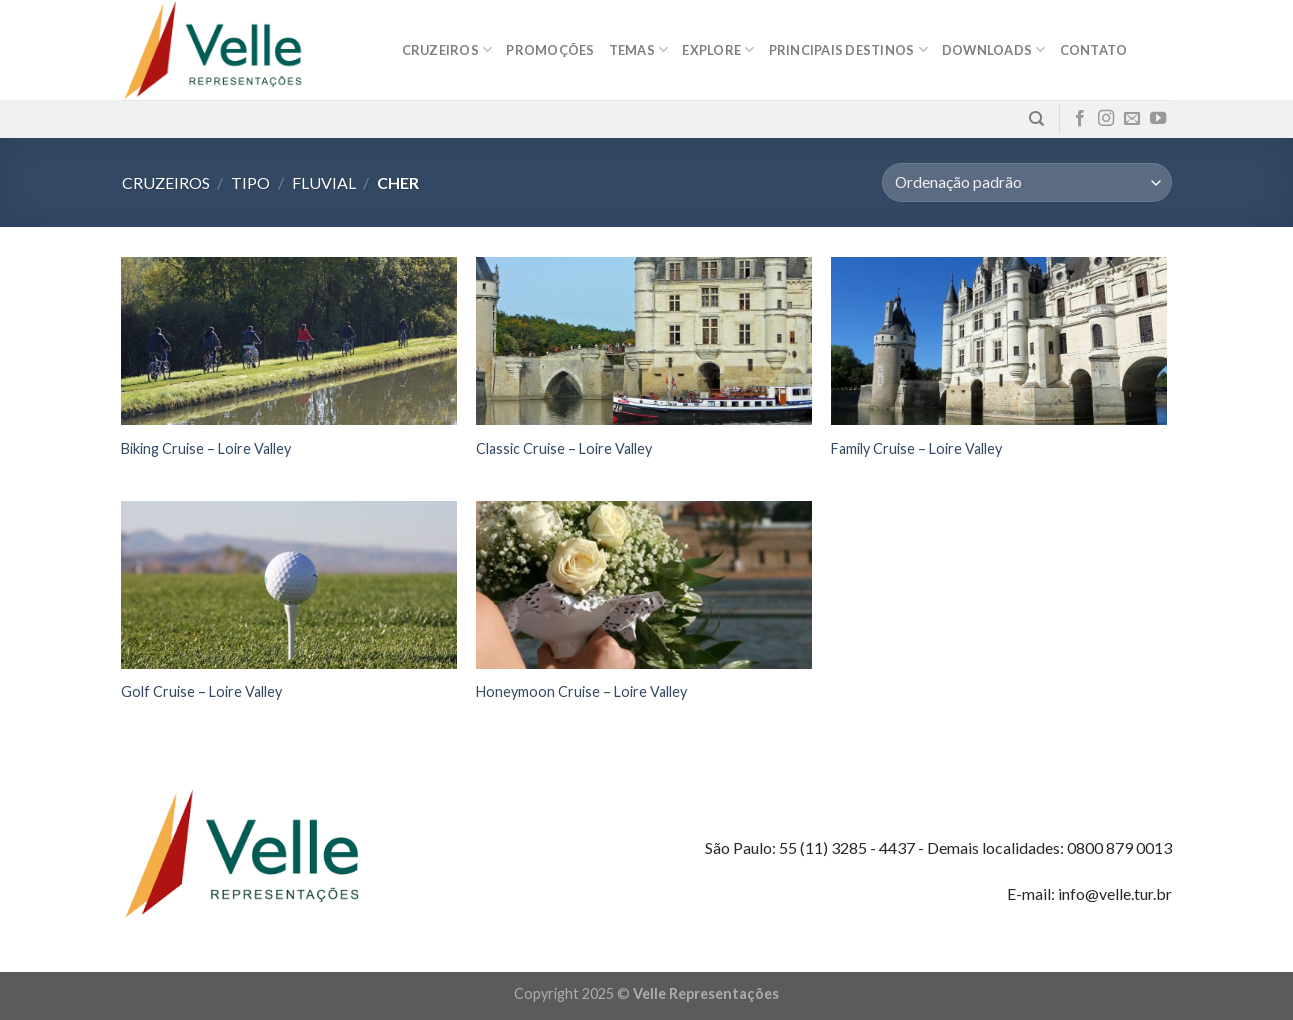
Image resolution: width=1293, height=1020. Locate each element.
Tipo (250, 182)
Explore (718, 49)
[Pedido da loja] (1026, 182)
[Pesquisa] (1036, 119)
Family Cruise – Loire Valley (916, 448)
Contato (1094, 50)
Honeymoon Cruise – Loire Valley (581, 691)
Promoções (550, 50)
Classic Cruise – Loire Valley (564, 448)
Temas (639, 49)
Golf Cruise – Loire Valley (201, 691)
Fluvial (324, 182)
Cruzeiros (447, 49)
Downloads (994, 49)
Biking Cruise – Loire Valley (206, 448)
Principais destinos (848, 49)
